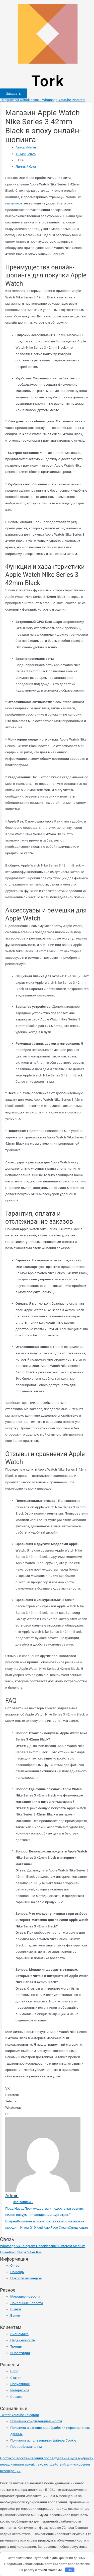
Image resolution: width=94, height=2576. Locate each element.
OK (70, 2570)
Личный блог (26, 166)
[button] (47, 2088)
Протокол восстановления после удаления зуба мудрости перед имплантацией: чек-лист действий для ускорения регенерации (46, 2464)
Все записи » (23, 2202)
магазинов (14, 203)
